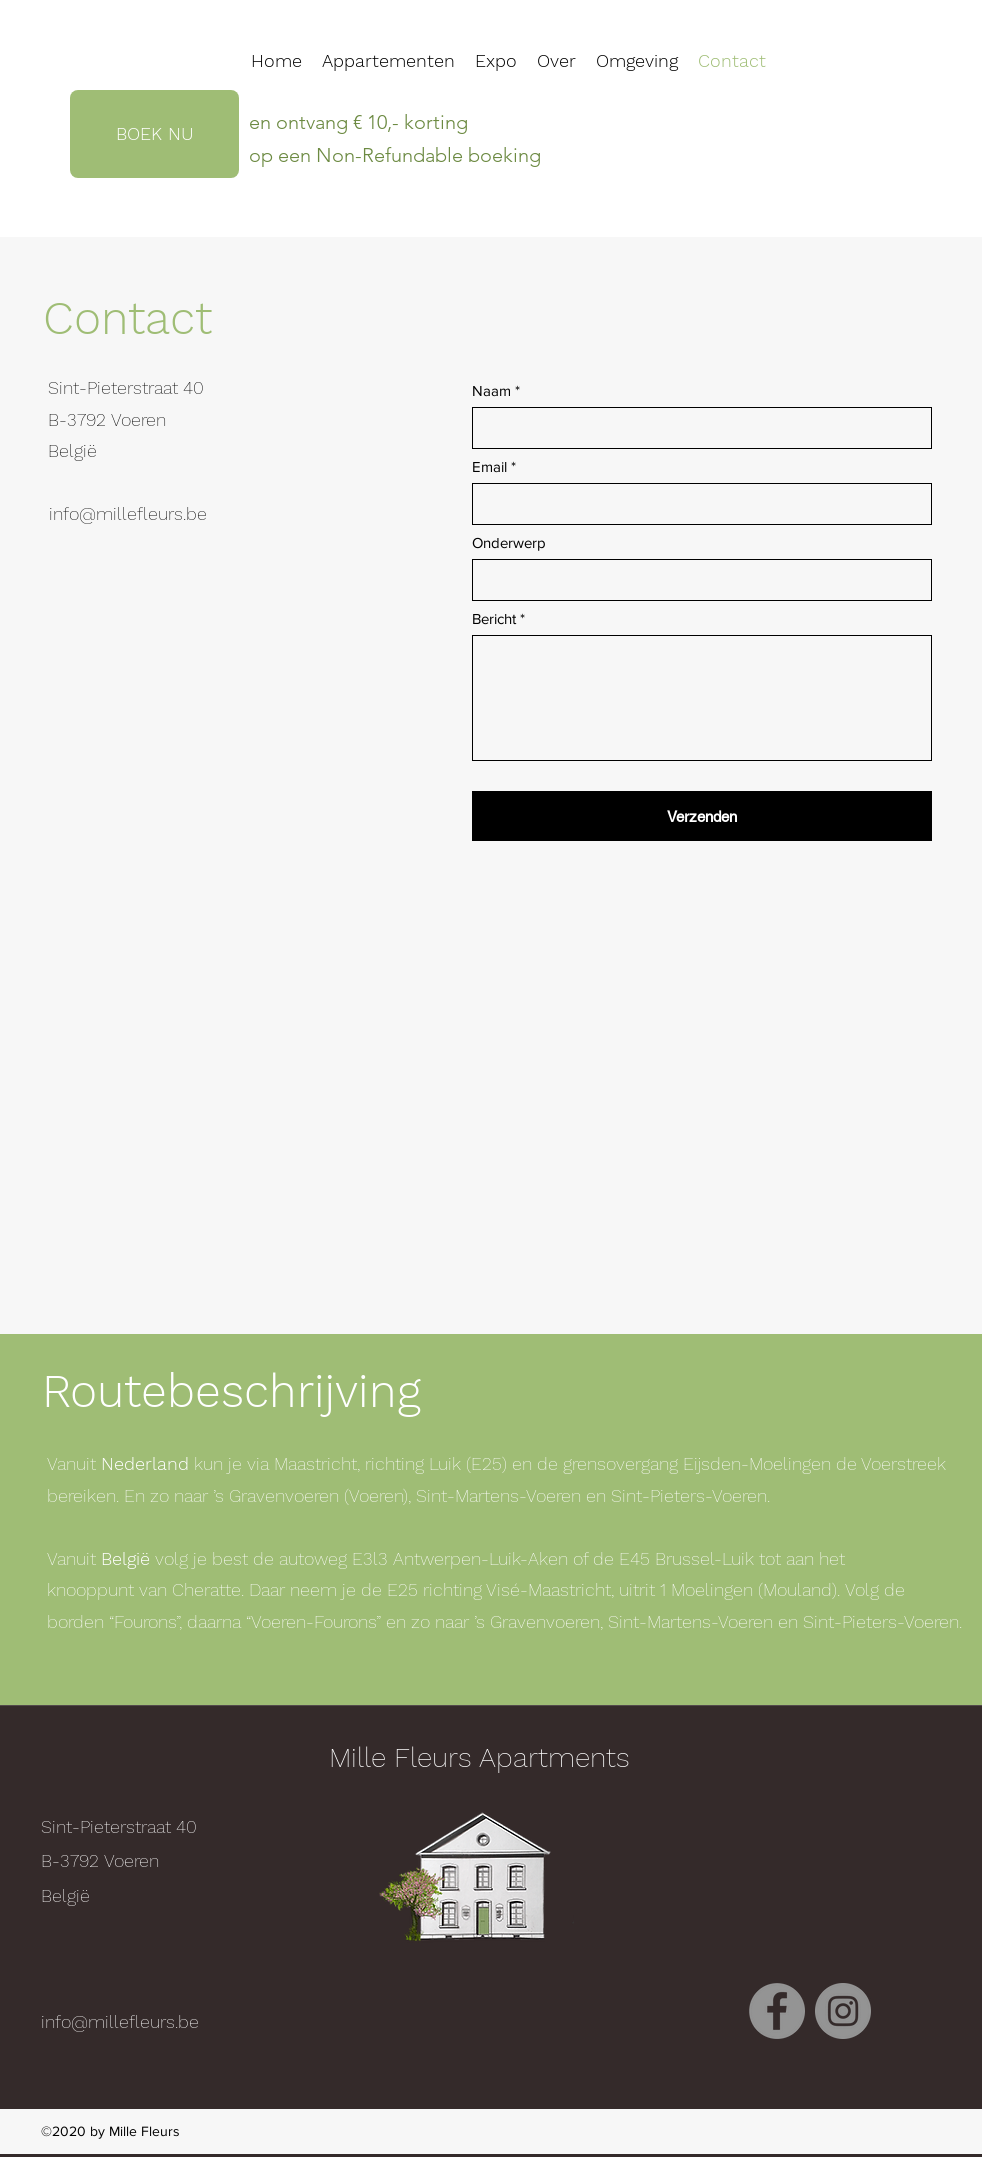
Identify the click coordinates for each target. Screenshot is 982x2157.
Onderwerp (509, 542)
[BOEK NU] (154, 134)
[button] (637, 61)
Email (489, 466)
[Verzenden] (702, 816)
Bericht (494, 618)
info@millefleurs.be (128, 513)
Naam (491, 390)
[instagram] (843, 2011)
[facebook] (777, 2011)
